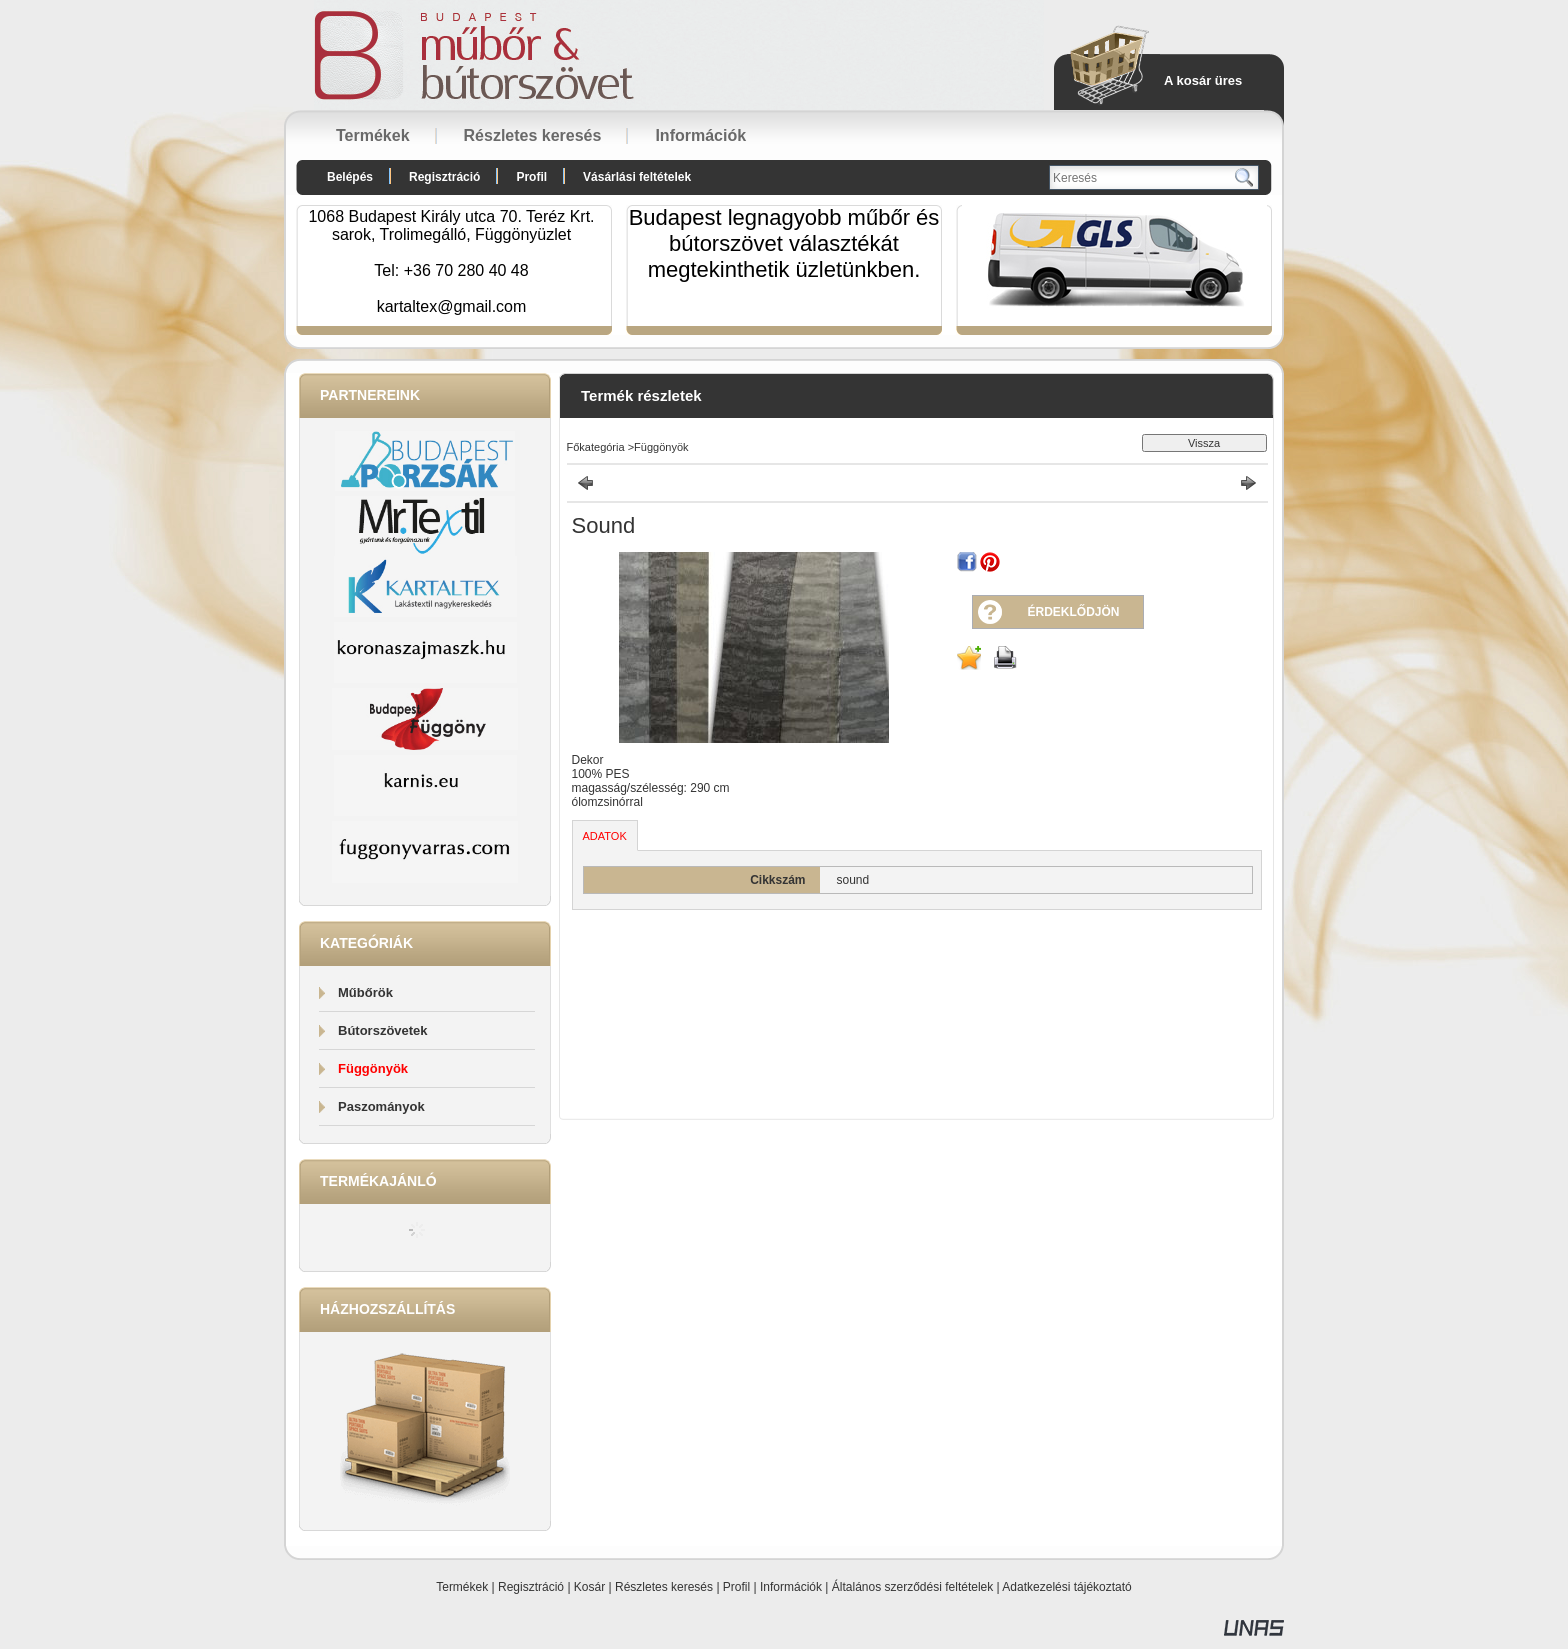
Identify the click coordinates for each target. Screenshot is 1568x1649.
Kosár (589, 1587)
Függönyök (373, 1068)
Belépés (350, 177)
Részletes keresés (664, 1587)
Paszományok (381, 1106)
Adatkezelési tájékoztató (1066, 1587)
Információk (791, 1587)
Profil (736, 1587)
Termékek (462, 1587)
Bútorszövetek (383, 1030)
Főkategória (596, 447)
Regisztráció (531, 1587)
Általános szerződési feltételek (912, 1587)
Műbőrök (365, 992)
